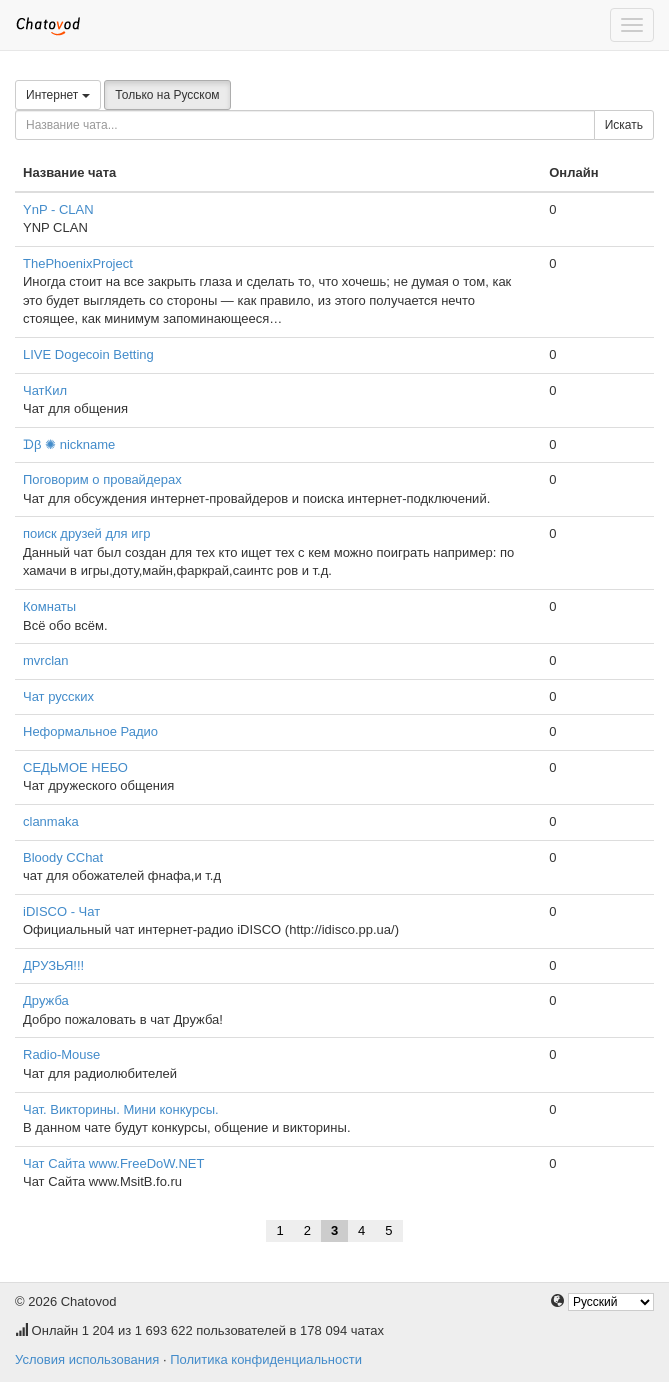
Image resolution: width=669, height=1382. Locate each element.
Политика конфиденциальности (266, 1359)
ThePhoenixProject (78, 263)
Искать (624, 125)
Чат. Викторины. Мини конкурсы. (121, 1109)
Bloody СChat (63, 857)
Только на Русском (167, 95)
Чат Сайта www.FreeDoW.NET (113, 1163)
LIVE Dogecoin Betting (88, 354)
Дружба (46, 1000)
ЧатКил (45, 390)
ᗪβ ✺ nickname (69, 444)
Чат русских (58, 696)
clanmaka (51, 821)
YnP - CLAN (58, 209)
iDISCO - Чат (61, 911)
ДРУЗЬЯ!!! (53, 965)
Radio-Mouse (61, 1054)
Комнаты (49, 606)
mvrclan (46, 660)
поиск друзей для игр (86, 533)
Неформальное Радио (90, 731)
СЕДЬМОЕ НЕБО (75, 767)
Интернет (58, 95)
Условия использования (87, 1359)
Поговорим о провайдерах (102, 479)
